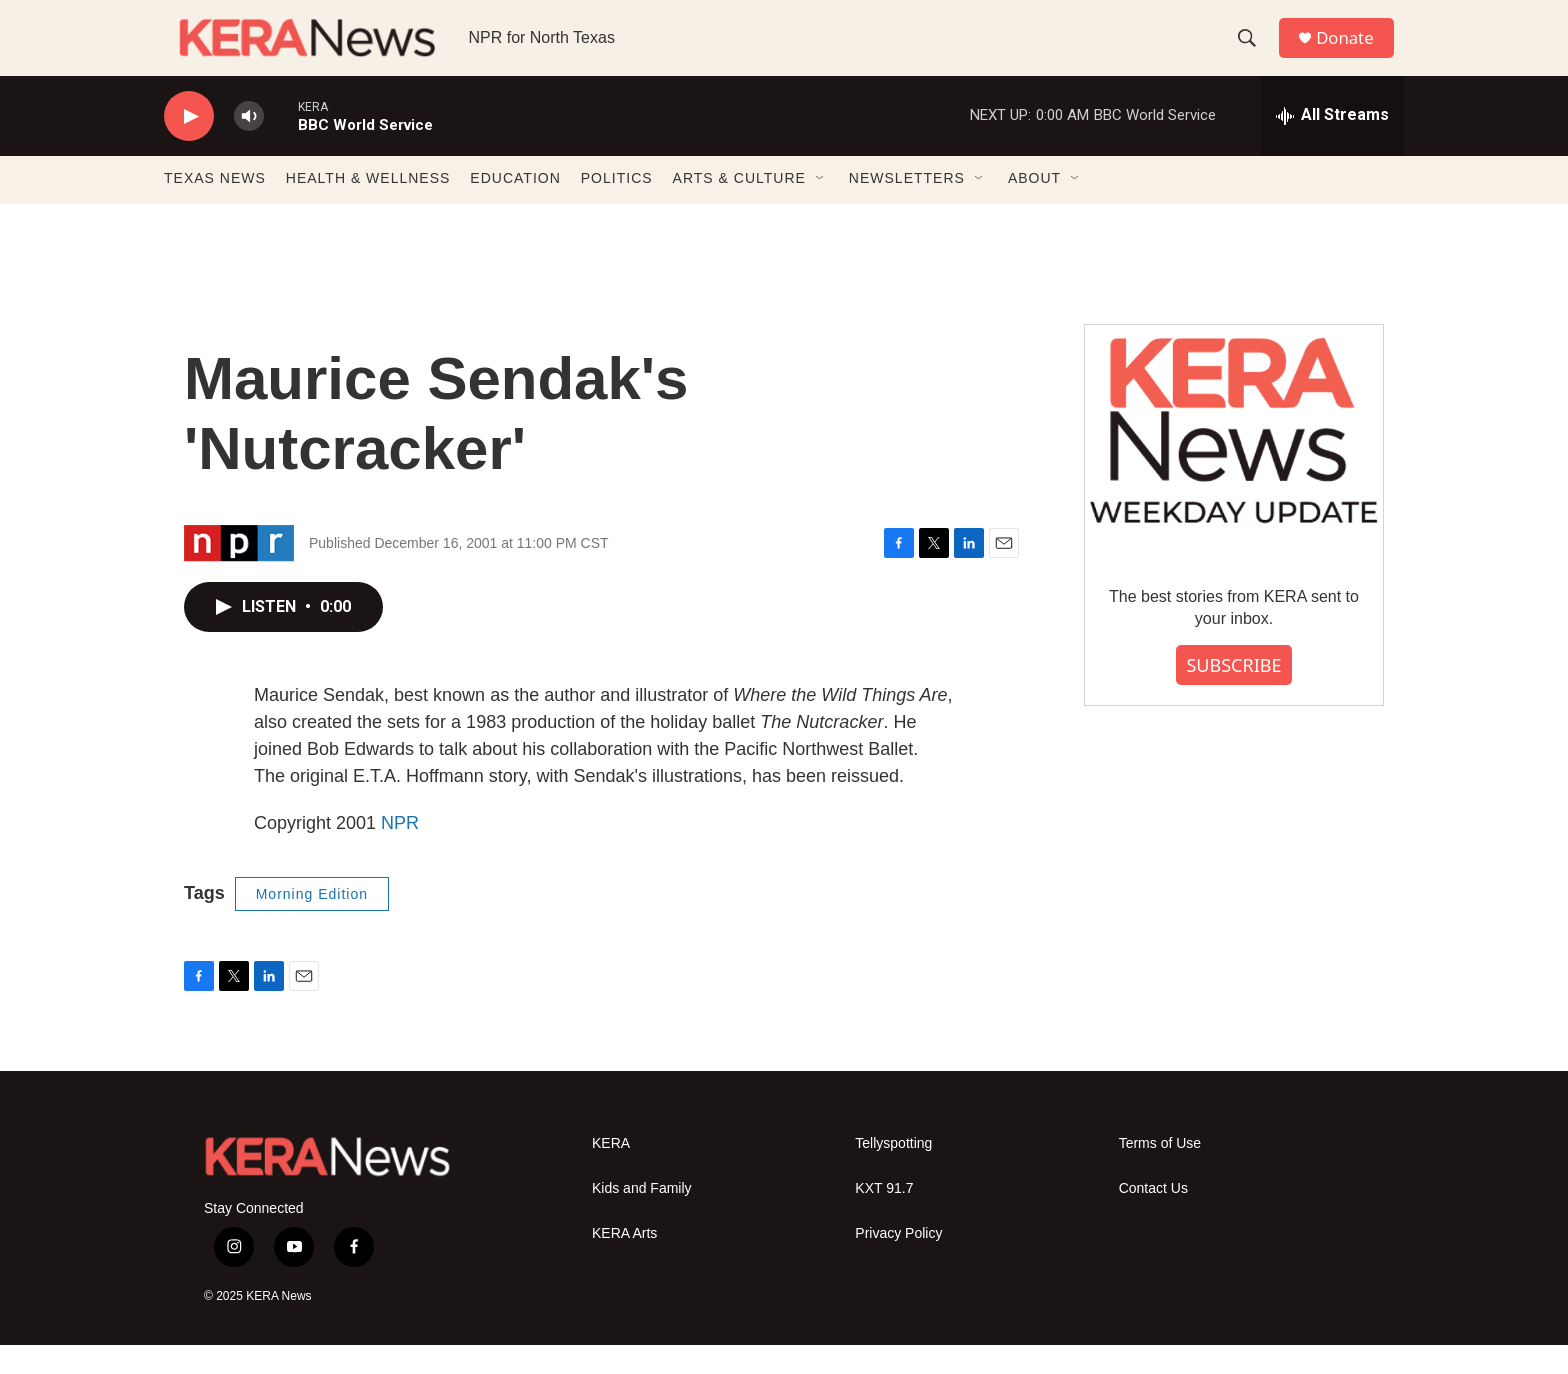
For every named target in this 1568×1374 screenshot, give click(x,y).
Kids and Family (642, 1218)
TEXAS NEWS (215, 208)
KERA (611, 1173)
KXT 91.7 (884, 1218)
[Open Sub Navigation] (821, 208)
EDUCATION (515, 208)
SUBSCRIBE (1233, 694)
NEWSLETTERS (907, 208)
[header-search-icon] (1253, 53)
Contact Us (1153, 1218)
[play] (189, 145)
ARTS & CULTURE (739, 208)
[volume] (249, 145)
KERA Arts (624, 1263)
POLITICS (617, 208)
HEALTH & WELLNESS (368, 208)
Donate (1353, 52)
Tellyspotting (893, 1173)
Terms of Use (1160, 1173)
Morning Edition (312, 923)
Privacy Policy (898, 1263)
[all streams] (1332, 145)
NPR (400, 852)
